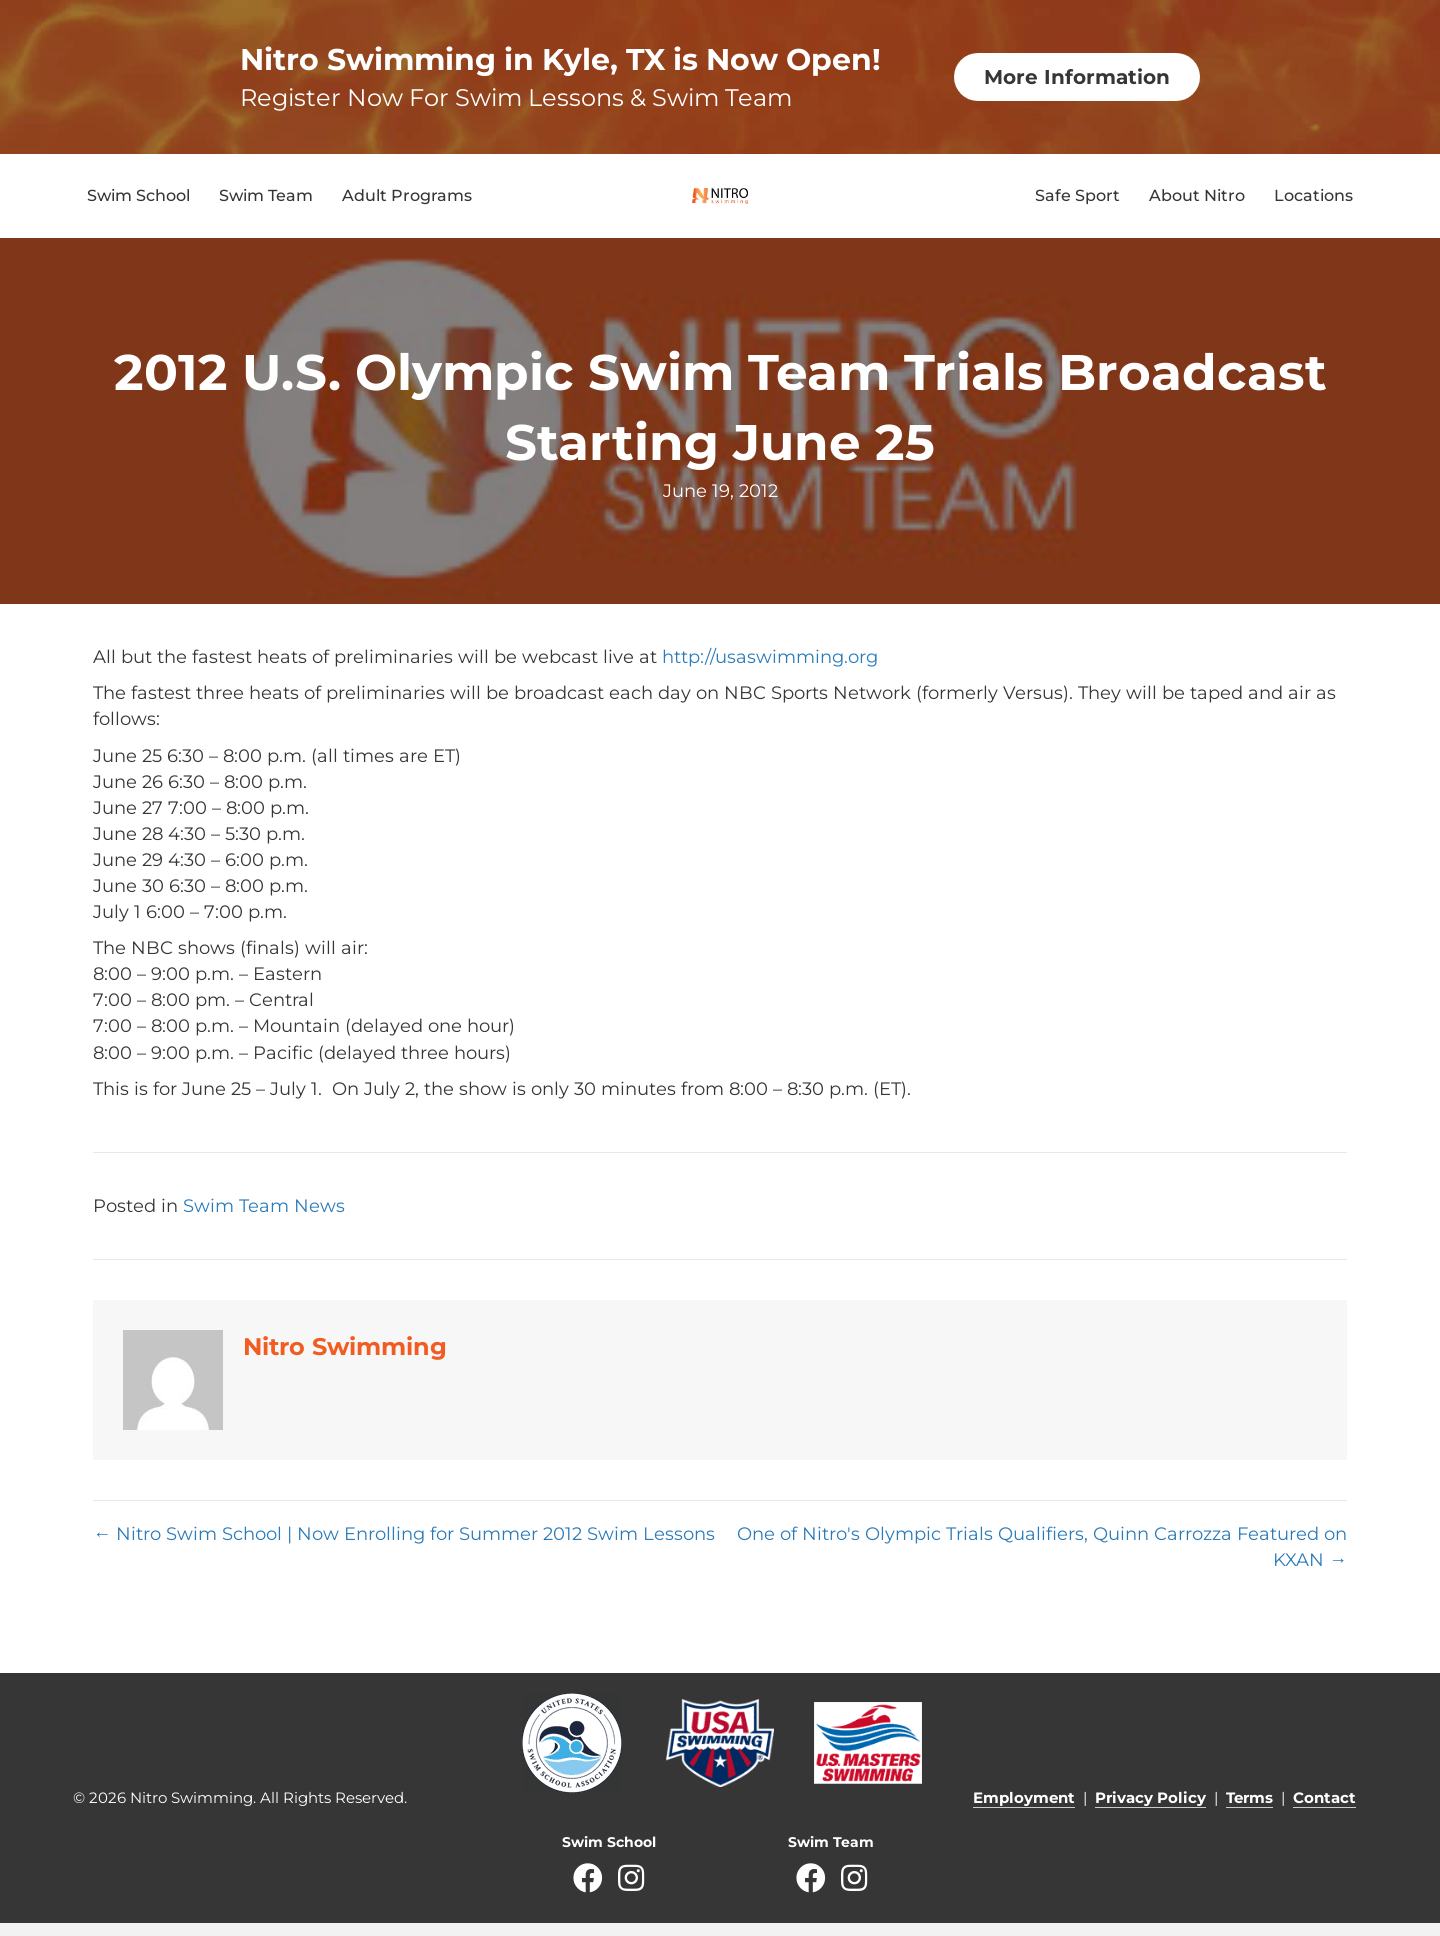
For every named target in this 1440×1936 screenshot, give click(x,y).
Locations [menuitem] (1313, 203)
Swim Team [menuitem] (266, 203)
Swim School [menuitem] (138, 203)
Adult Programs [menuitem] (407, 203)
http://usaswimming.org (770, 671)
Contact (1324, 1810)
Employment (1024, 1810)
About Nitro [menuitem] (1197, 203)
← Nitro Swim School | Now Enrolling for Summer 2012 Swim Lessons (404, 1547)
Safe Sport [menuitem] (1077, 203)
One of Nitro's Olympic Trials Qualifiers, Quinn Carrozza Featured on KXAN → (1042, 1560)
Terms (1249, 1810)
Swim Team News (264, 1219)
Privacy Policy (1150, 1810)
